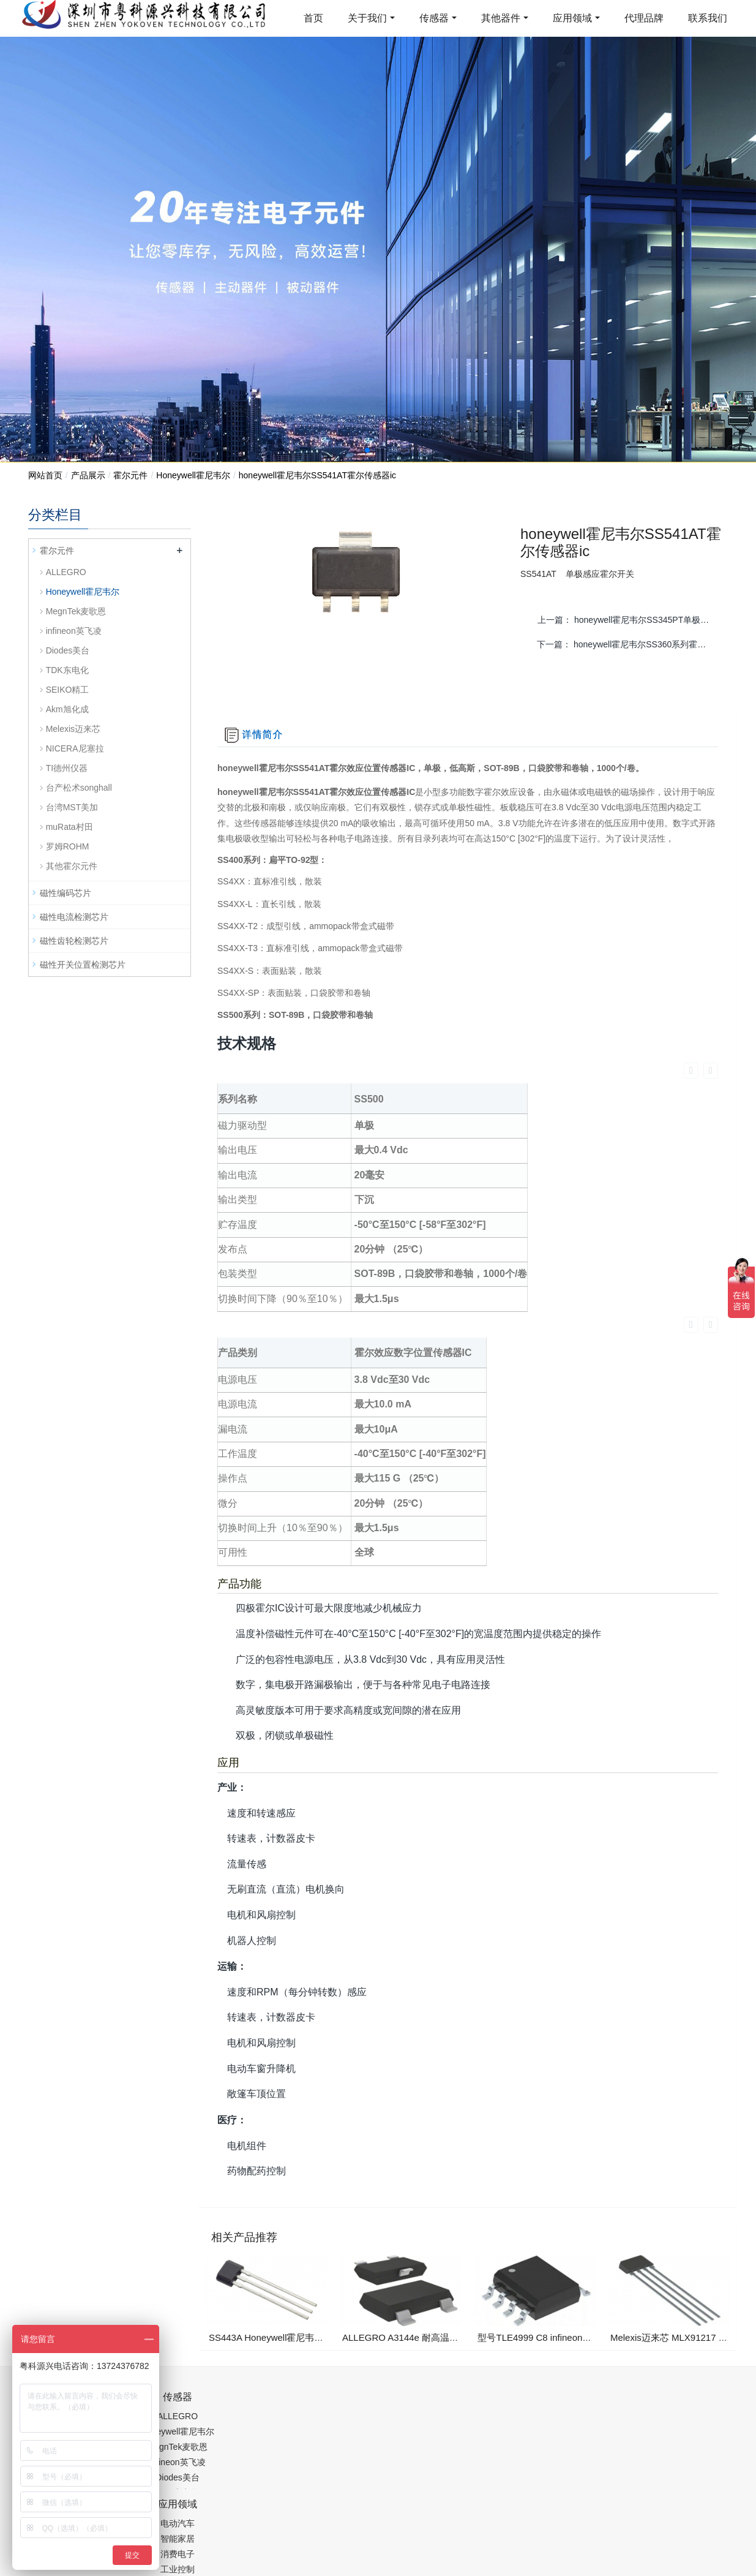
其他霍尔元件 (71, 866)
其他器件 (500, 18)
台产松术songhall (79, 788)
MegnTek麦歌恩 (76, 611)
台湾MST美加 (72, 807)
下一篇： (628, 644)
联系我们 (707, 18)
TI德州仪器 (67, 768)
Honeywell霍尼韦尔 (193, 475)
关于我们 (367, 18)
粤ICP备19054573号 (376, 2486)
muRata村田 (69, 827)
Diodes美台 (68, 650)
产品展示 (88, 475)
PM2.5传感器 (181, 2516)
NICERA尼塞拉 (75, 748)
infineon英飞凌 (74, 631)
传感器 (434, 18)
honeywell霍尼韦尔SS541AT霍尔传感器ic (317, 475)
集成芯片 (233, 2516)
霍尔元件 (130, 475)
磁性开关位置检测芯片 (82, 965)
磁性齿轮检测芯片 (74, 941)
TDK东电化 (67, 670)
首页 (313, 18)
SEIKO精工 (67, 690)
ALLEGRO (66, 572)
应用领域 (572, 18)
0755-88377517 (587, 2346)
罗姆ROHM (67, 846)
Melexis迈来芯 (73, 729)
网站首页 (45, 475)
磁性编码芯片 (65, 893)
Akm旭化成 (67, 709)
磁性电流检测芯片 (74, 917)
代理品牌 (644, 18)
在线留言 (666, 2488)
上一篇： (628, 620)
